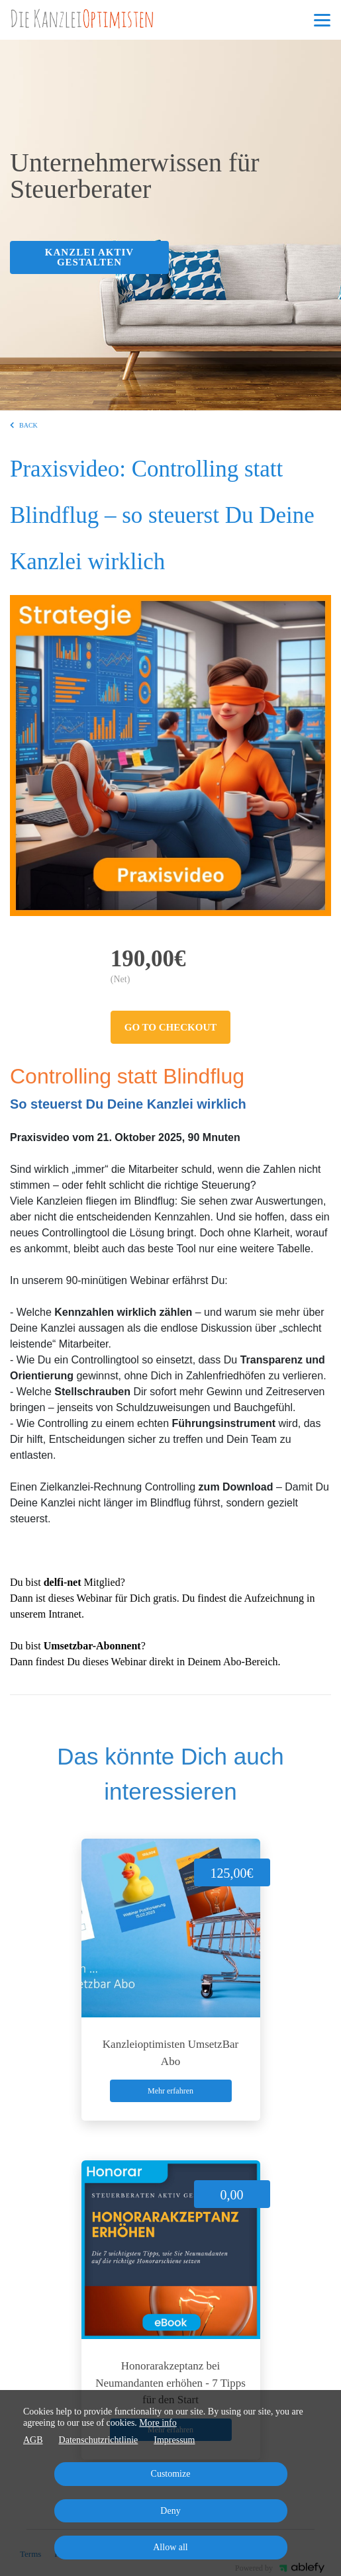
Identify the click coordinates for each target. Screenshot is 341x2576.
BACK (24, 425)
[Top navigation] (322, 19)
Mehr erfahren (170, 2090)
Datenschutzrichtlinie (98, 2440)
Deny (170, 2511)
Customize (171, 2474)
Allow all (170, 2547)
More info (157, 2423)
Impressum (174, 2440)
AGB (33, 2440)
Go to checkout (170, 1027)
